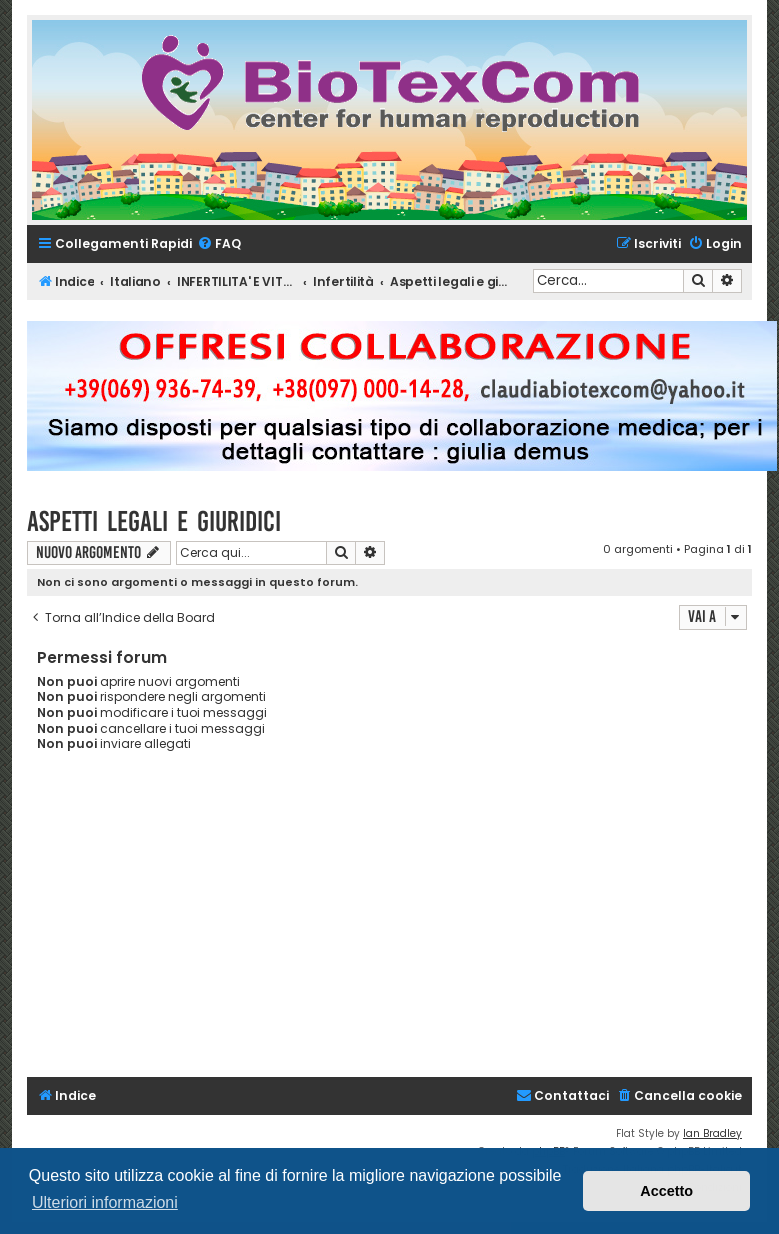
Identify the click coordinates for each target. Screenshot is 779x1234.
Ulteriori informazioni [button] (105, 1202)
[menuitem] (219, 244)
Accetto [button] (666, 1191)
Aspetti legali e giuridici (154, 521)
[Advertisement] (403, 927)
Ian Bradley (712, 1133)
